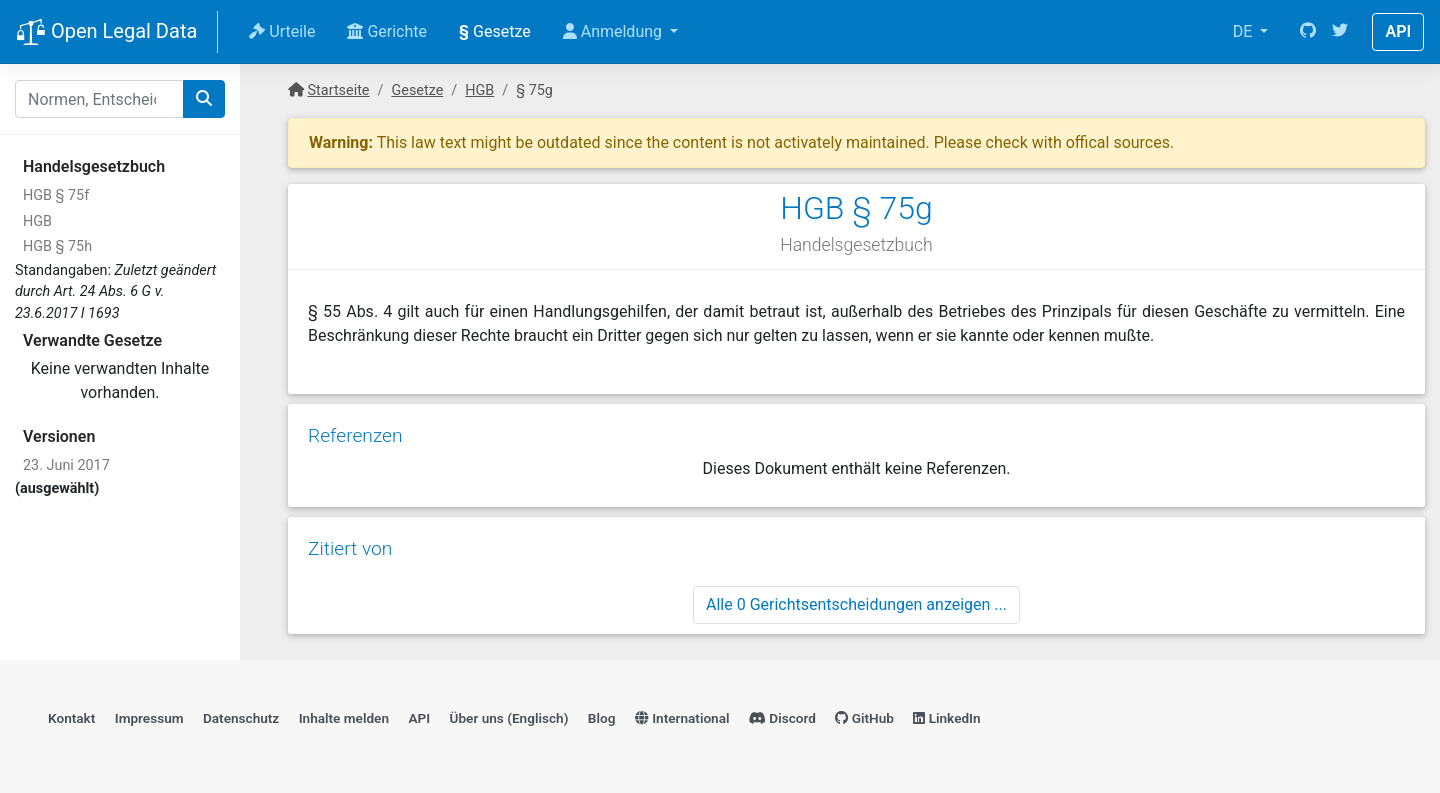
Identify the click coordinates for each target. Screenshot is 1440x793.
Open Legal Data (106, 33)
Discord (782, 718)
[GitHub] (1308, 32)
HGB (37, 221)
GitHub (864, 718)
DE (1245, 31)
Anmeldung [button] (614, 31)
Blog (602, 718)
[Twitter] (1340, 32)
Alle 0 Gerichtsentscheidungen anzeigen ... (856, 604)
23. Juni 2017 (66, 465)
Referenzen (355, 435)
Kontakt (71, 718)
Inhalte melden (344, 718)
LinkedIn (946, 718)
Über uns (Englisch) (509, 718)
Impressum (149, 718)
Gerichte (387, 31)
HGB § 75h (57, 246)
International (682, 718)
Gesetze (495, 31)
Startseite (339, 90)
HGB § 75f (56, 195)
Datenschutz (241, 718)
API (1398, 31)
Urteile (282, 31)
